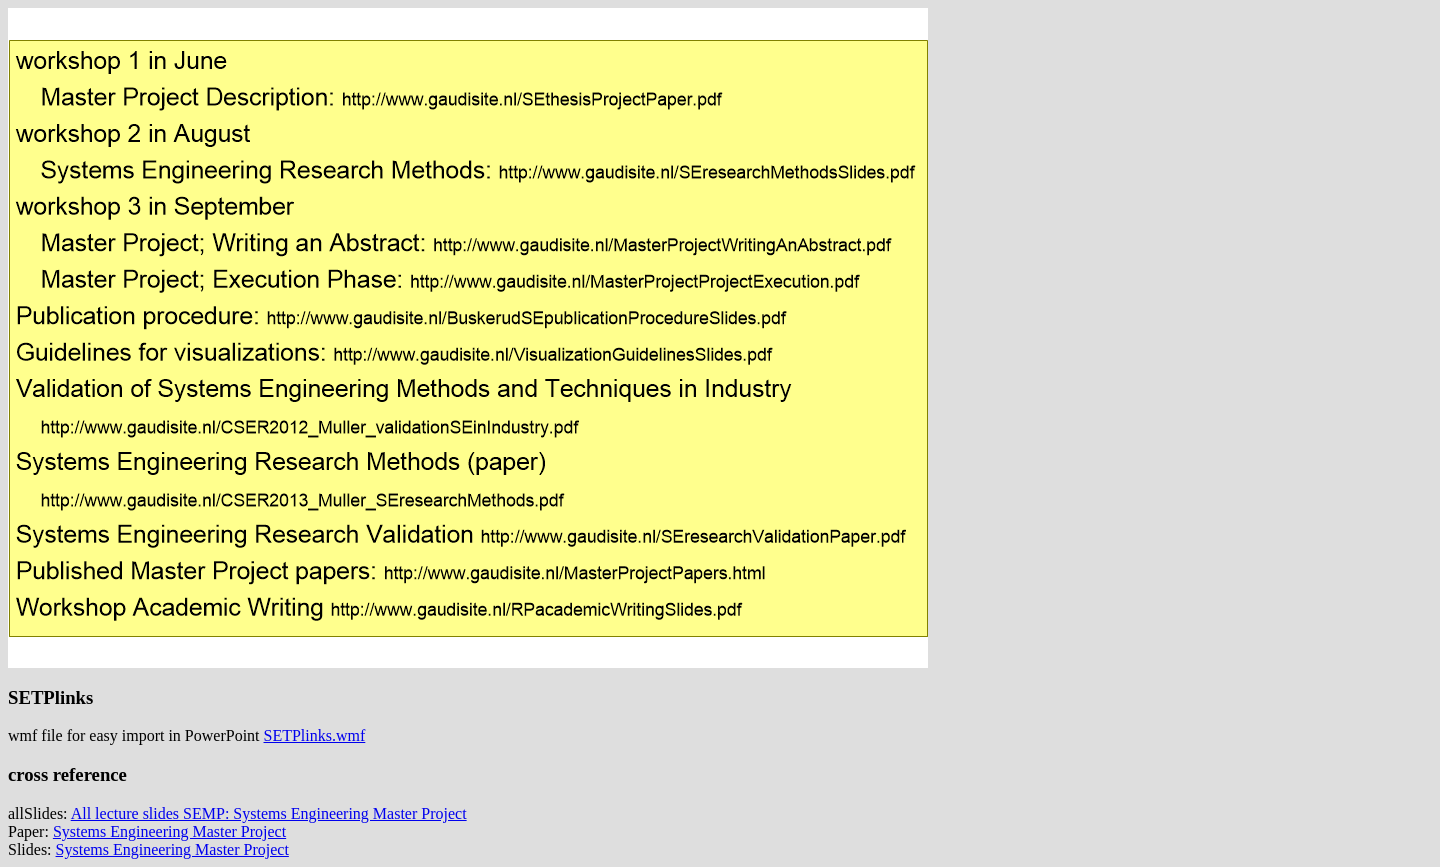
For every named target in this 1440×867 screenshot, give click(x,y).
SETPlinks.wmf (315, 735)
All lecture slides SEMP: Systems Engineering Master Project (269, 813)
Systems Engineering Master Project (169, 831)
